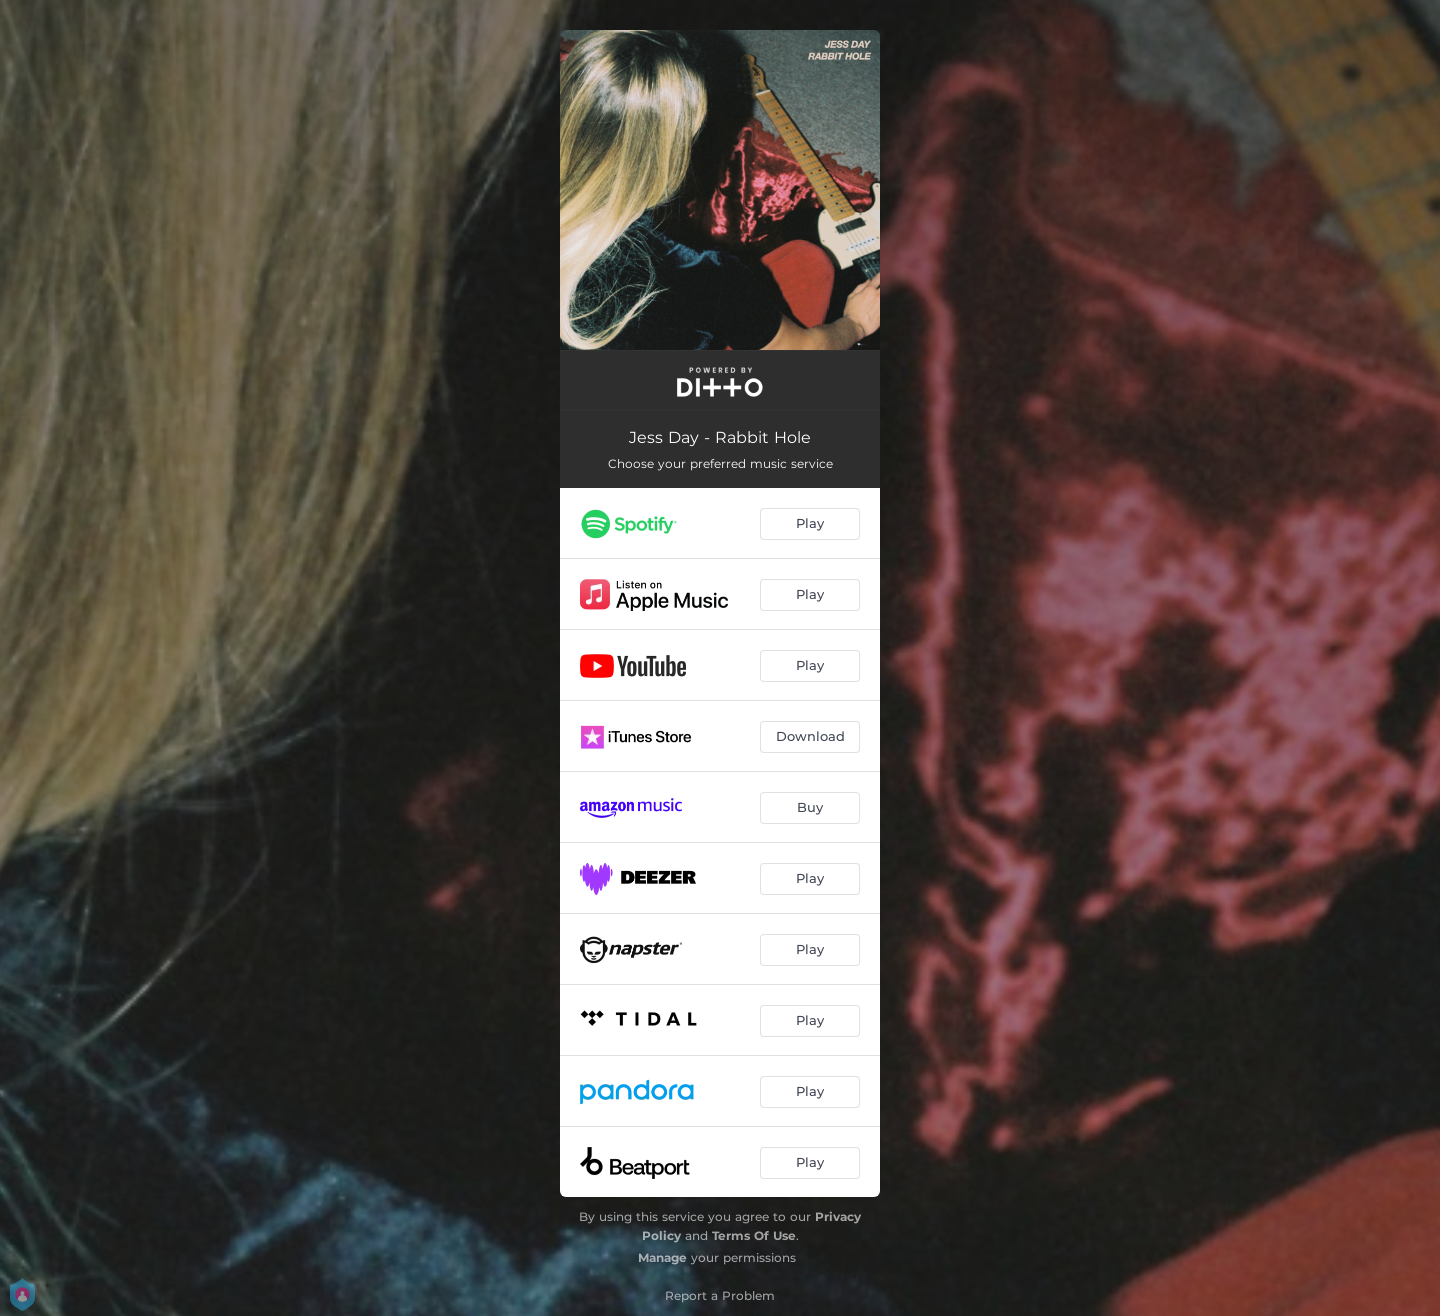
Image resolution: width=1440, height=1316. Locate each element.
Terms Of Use (754, 1235)
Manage (662, 1257)
